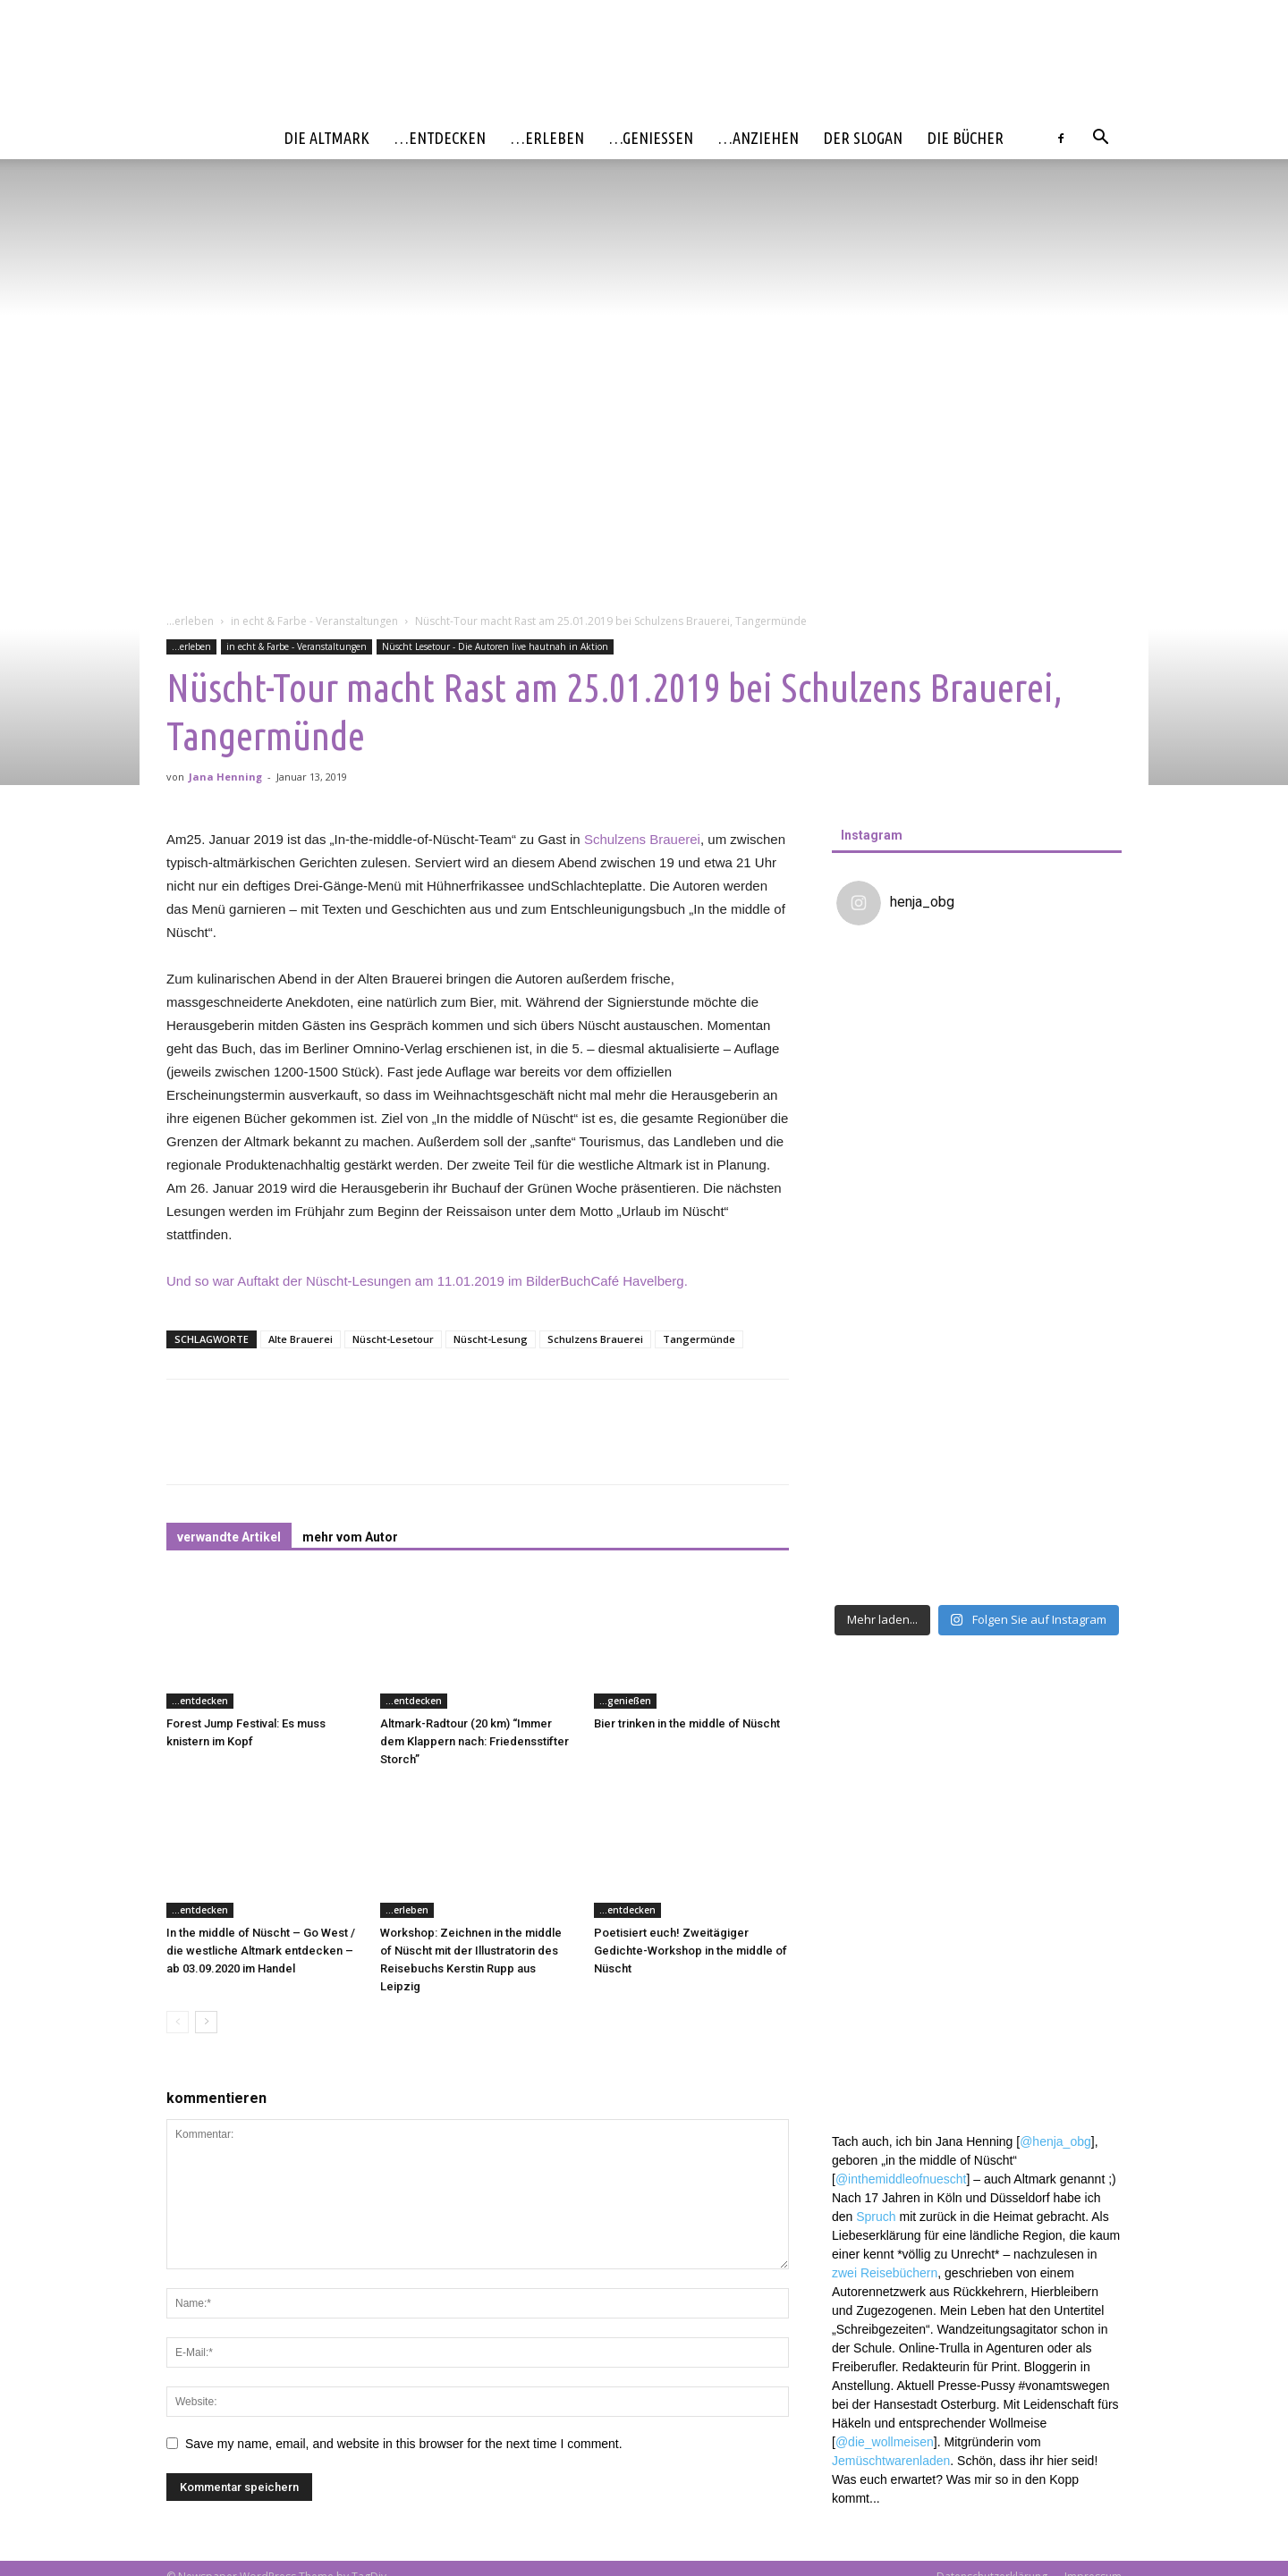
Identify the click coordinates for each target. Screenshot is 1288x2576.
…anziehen (758, 138)
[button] (1100, 139)
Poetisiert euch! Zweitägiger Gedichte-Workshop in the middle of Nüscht (690, 1950)
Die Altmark (326, 138)
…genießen (651, 138)
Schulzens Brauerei (642, 839)
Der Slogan (863, 138)
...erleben (190, 621)
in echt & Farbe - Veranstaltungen (314, 621)
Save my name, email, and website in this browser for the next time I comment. (404, 2444)
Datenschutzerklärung (991, 2559)
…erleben (547, 138)
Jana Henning (225, 776)
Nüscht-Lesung (490, 1339)
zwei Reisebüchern (884, 1831)
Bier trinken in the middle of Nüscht (687, 1723)
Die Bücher (966, 138)
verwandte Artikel (229, 1537)
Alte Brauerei (300, 1339)
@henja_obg (1055, 1700)
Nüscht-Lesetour (393, 1339)
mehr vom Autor (350, 1537)
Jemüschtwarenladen (891, 2019)
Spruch (875, 1775)
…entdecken (440, 138)
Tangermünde (699, 1339)
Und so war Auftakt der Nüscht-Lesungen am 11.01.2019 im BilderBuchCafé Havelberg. (427, 1280)
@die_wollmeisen (884, 2000)
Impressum (1093, 2559)
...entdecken (200, 1700)
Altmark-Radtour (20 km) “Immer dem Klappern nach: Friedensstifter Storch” (474, 1741)
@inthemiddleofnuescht (901, 1737)
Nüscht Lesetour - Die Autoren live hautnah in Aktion (495, 646)
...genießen (625, 1700)
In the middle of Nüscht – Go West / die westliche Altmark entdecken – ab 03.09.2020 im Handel (260, 1950)
